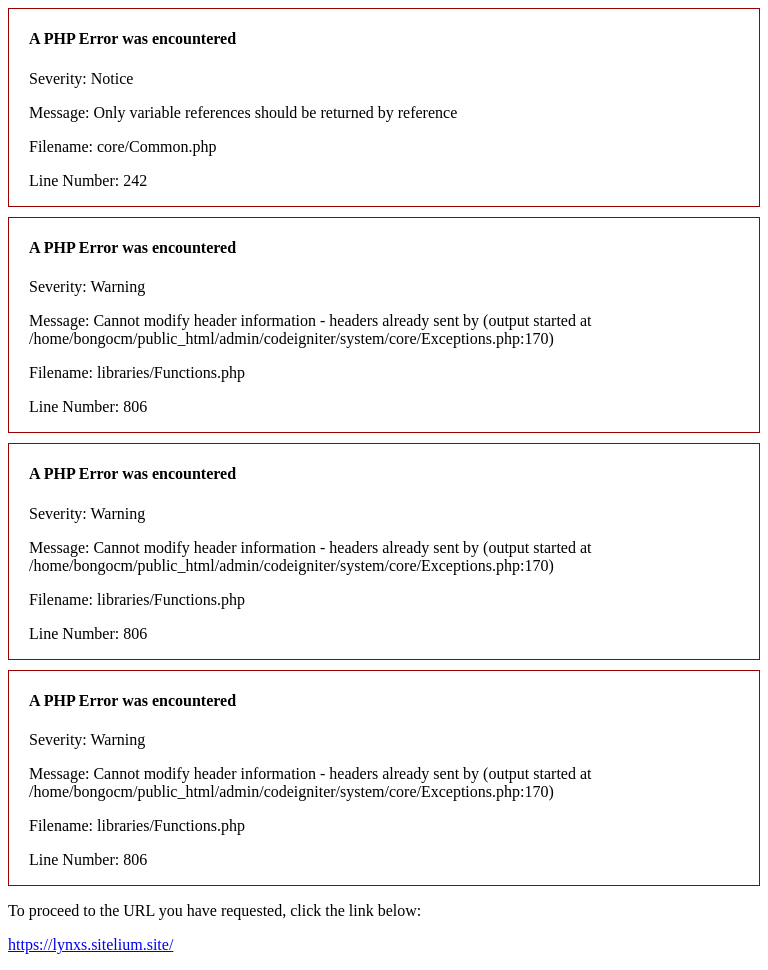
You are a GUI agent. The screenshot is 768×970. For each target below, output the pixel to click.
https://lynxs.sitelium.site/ (90, 944)
